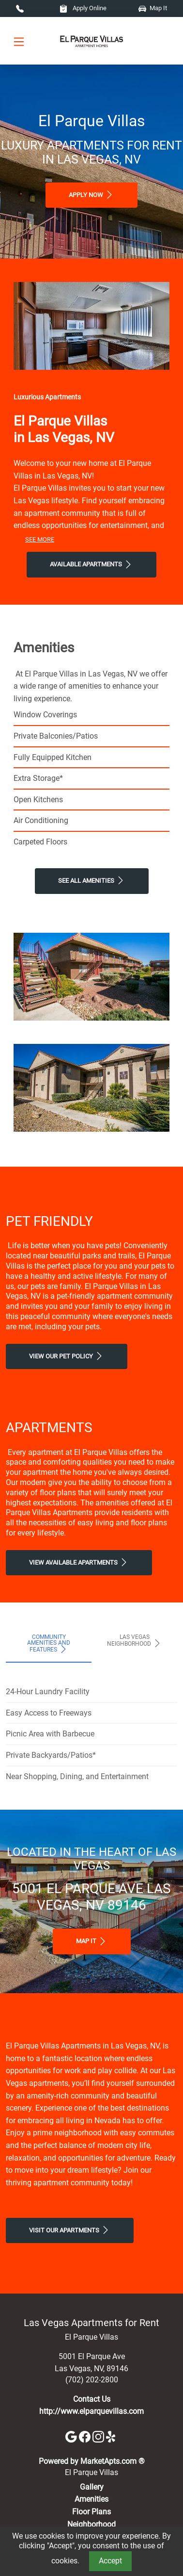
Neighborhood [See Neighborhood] (91, 2524)
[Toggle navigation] (19, 41)
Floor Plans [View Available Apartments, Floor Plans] (91, 2511)
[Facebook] (85, 2436)
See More (39, 539)
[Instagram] (99, 2436)
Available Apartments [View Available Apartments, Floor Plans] (91, 564)
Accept (110, 2560)
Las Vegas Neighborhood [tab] (134, 1641)
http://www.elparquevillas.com (91, 2411)
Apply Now (91, 194)
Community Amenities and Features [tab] (48, 1644)
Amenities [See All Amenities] (91, 2499)
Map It (152, 8)
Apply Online (83, 8)
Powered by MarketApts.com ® (92, 2461)
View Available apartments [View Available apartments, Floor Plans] (79, 1562)
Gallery (92, 2487)
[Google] (72, 2436)
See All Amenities (91, 880)
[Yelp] (112, 2436)
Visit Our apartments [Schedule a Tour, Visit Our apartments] (69, 2230)
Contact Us (91, 2399)
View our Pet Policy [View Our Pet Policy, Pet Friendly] (66, 1356)
